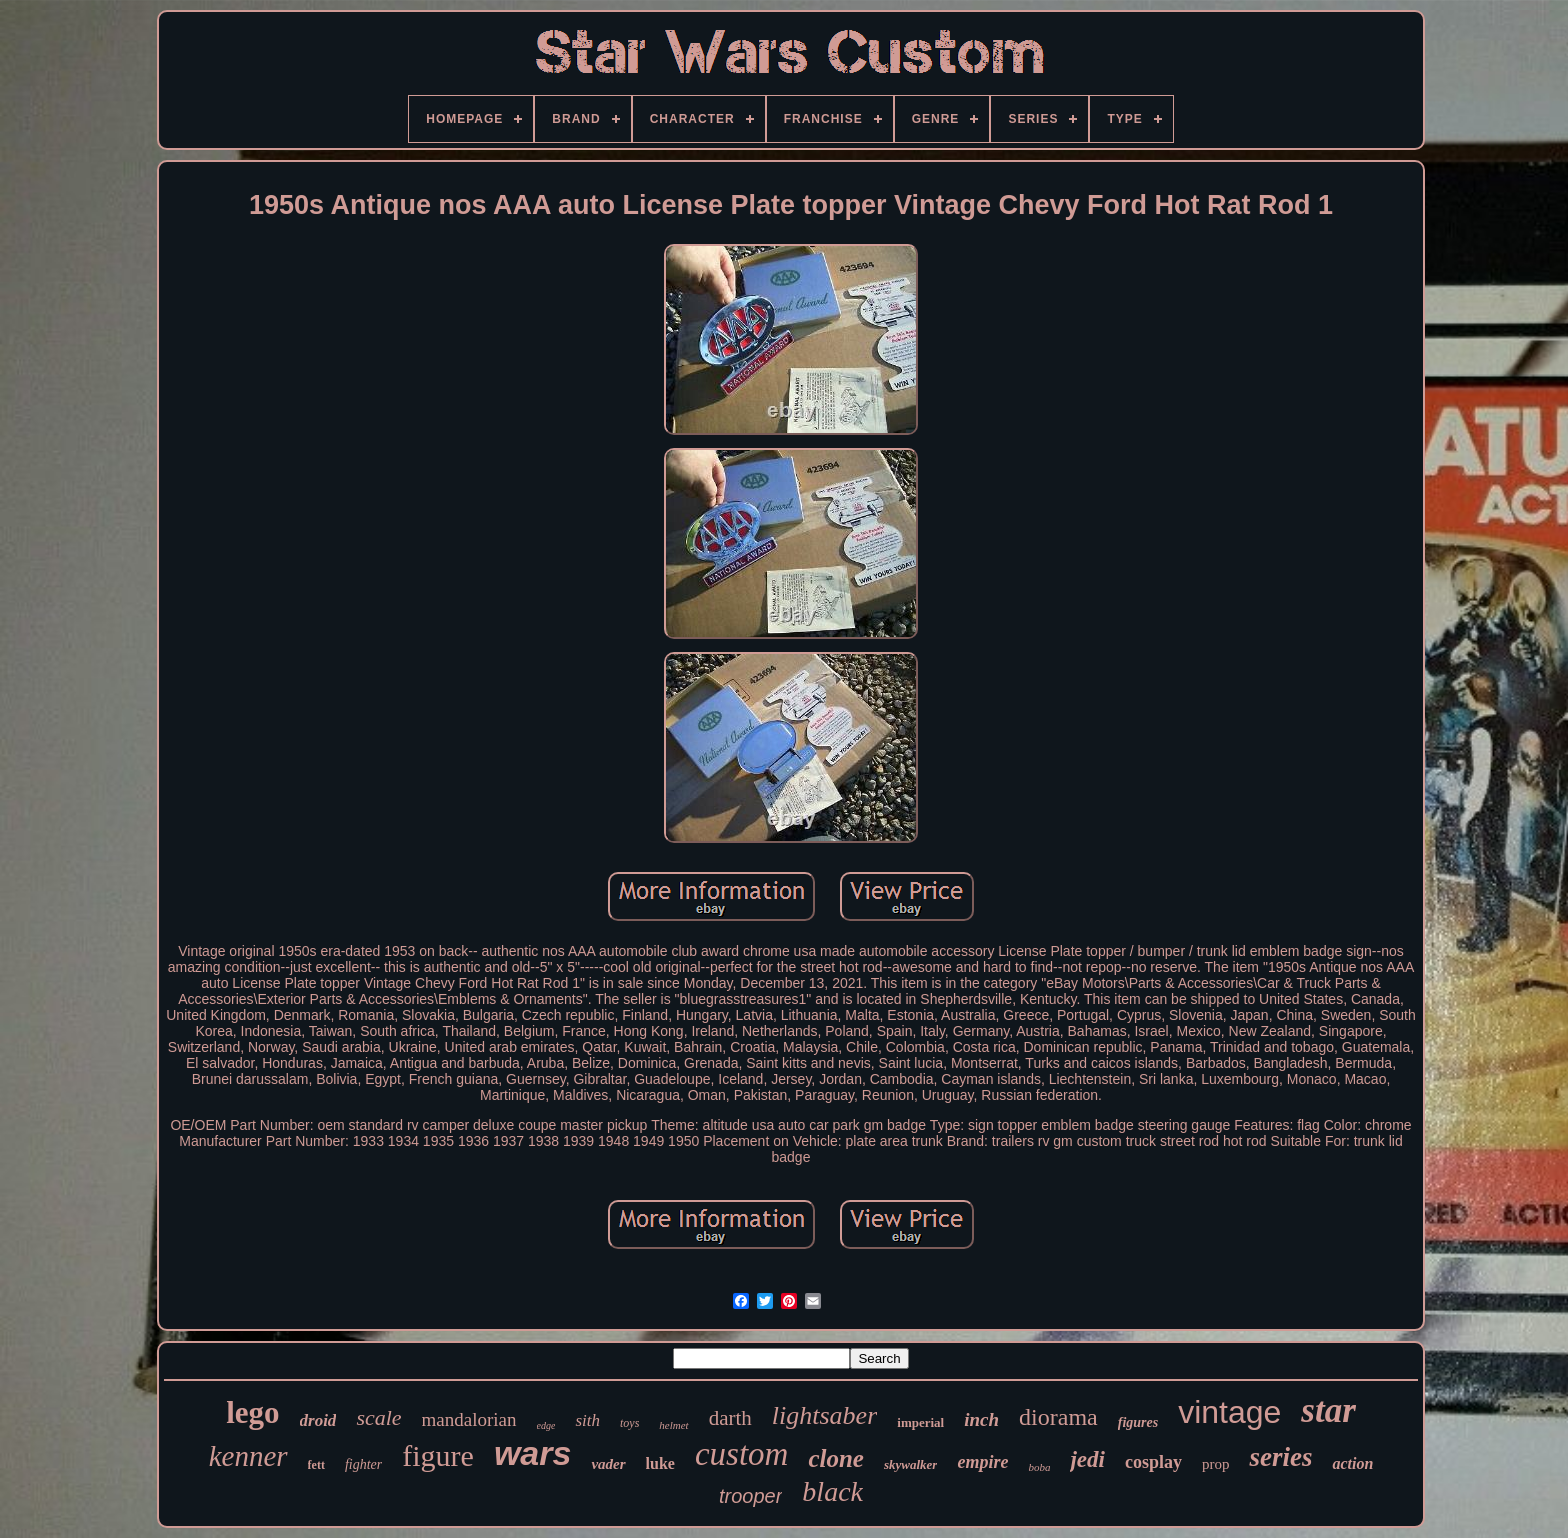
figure (438, 1455)
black (832, 1491)
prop (1216, 1464)
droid (318, 1420)
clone (836, 1458)
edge (546, 1425)
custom (742, 1454)
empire (982, 1462)
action (1352, 1463)
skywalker (910, 1464)
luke (660, 1463)
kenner (248, 1456)
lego (252, 1412)
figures (1138, 1422)
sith (587, 1420)
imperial (920, 1422)
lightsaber (824, 1415)
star (1328, 1410)
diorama (1058, 1417)
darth (730, 1418)
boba (1039, 1467)
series (1280, 1457)
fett (316, 1465)
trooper (750, 1496)
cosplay (1153, 1462)
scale (378, 1417)
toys (629, 1423)
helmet (673, 1425)
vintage (1229, 1412)
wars (533, 1453)
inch (981, 1419)
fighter (363, 1464)
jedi (1087, 1459)
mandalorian (469, 1419)
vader (608, 1464)
